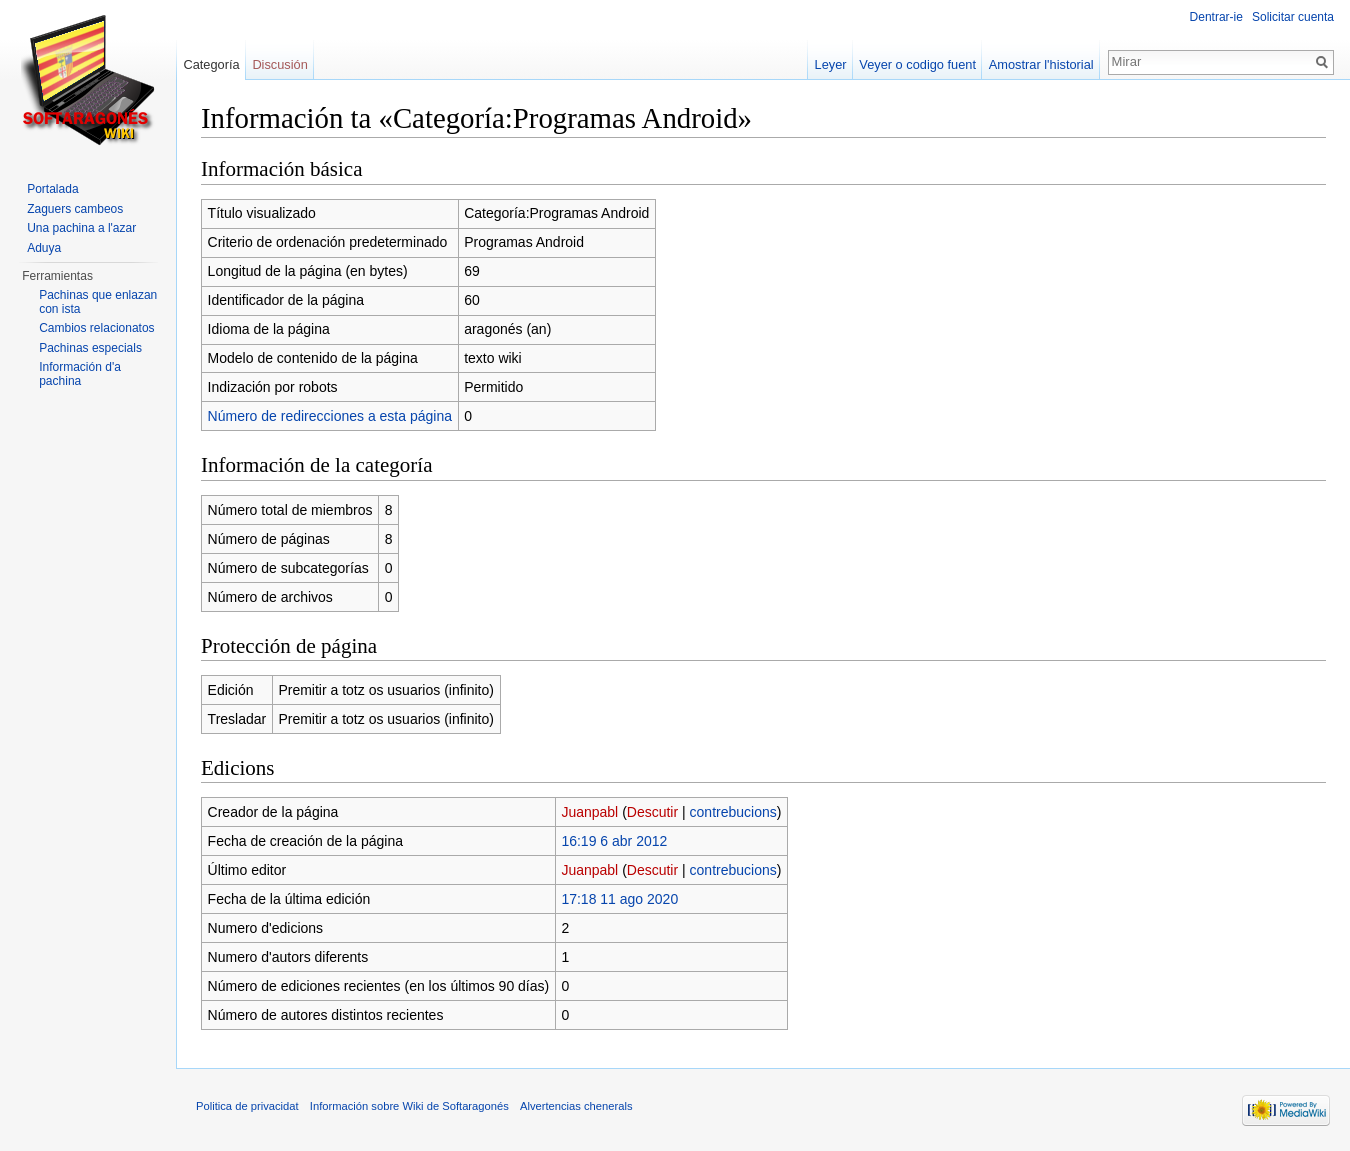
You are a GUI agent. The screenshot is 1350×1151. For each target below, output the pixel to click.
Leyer (831, 64)
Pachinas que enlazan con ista (98, 302)
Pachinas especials (90, 348)
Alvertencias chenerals (576, 1106)
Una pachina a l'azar (81, 228)
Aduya (44, 248)
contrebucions (733, 812)
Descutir (652, 812)
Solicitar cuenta (1293, 17)
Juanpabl (589, 812)
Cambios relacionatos (96, 328)
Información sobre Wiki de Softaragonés (409, 1106)
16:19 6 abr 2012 (614, 841)
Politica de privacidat (247, 1106)
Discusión (279, 64)
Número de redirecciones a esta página (330, 416)
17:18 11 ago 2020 (619, 899)
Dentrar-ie (1216, 17)
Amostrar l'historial (1041, 64)
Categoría (211, 64)
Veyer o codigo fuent (917, 64)
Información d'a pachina (80, 374)
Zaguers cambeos (75, 209)
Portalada (52, 189)
